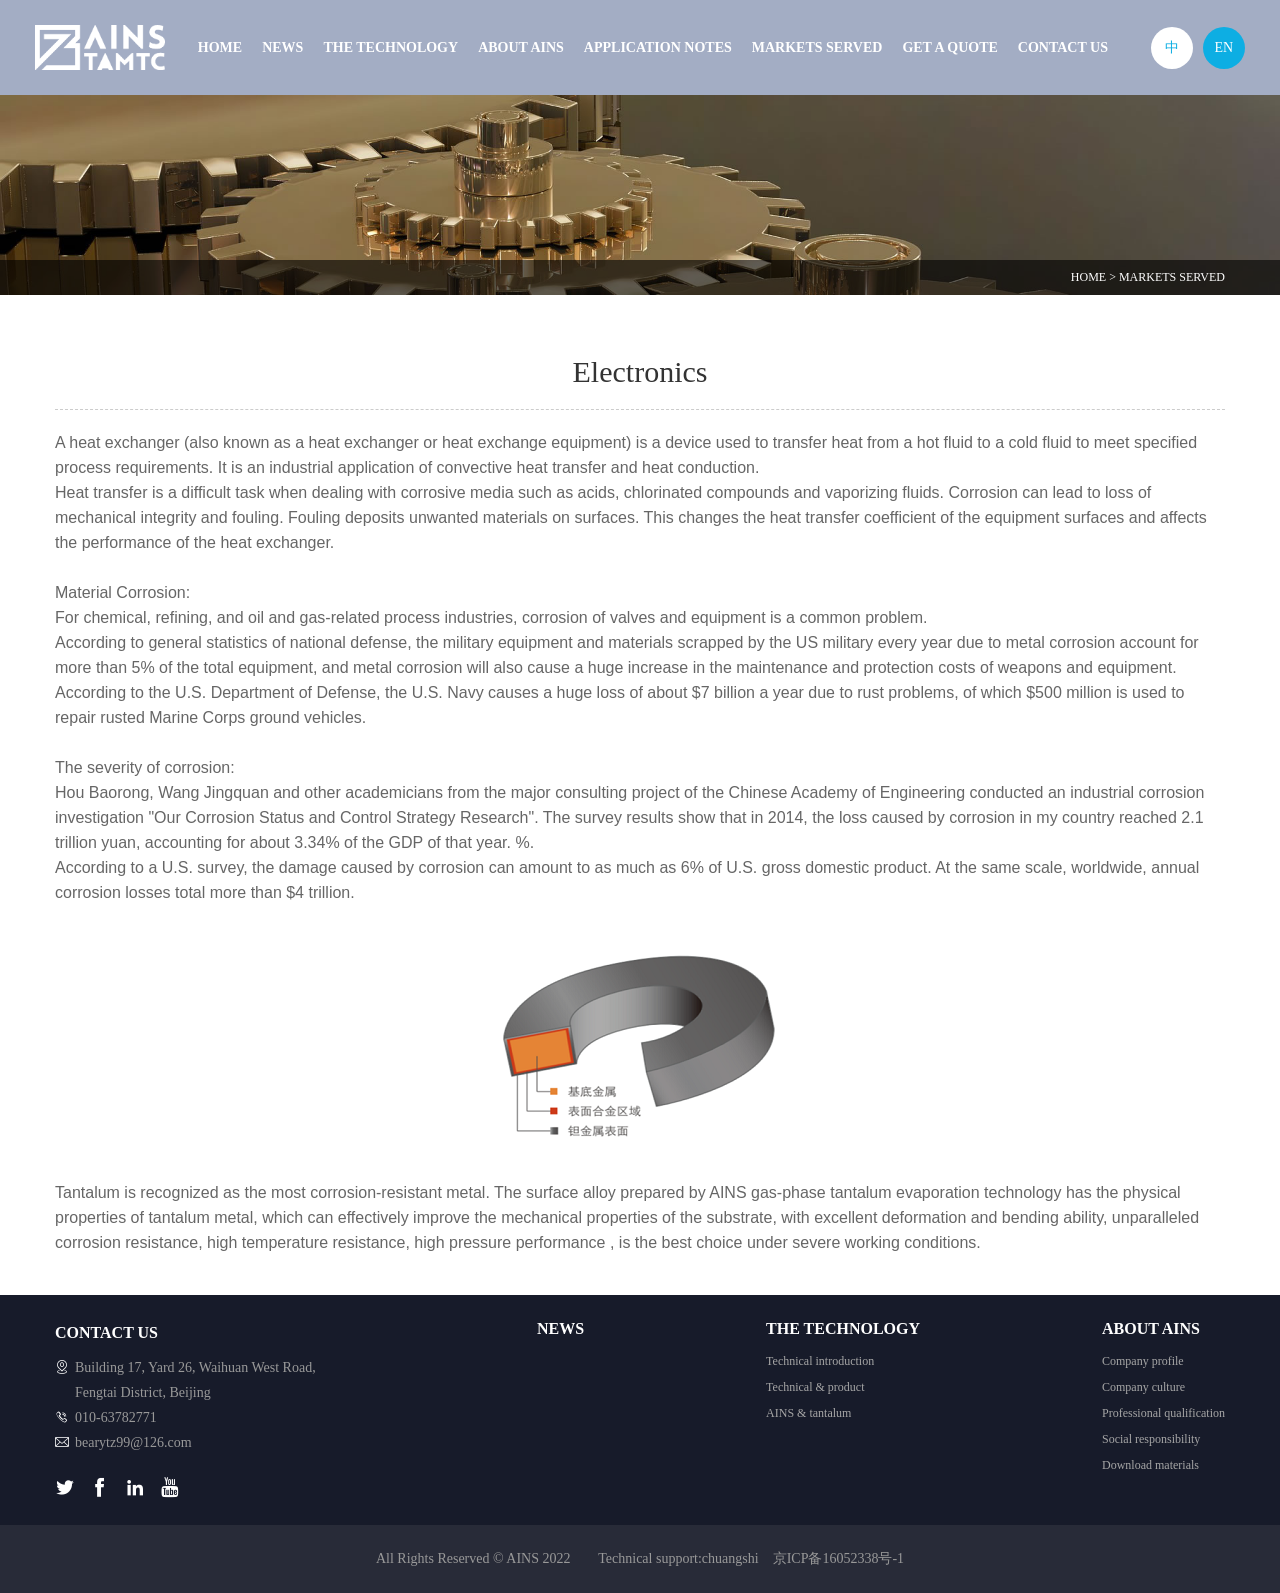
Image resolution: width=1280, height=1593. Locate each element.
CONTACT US (1063, 47)
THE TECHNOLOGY (390, 47)
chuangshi (730, 1558)
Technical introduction (820, 1361)
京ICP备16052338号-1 (838, 1558)
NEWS (282, 47)
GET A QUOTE (949, 47)
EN (1223, 47)
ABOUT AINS (521, 47)
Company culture (1143, 1387)
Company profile (1143, 1361)
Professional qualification (1163, 1413)
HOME (220, 47)
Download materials (1150, 1465)
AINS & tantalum (808, 1413)
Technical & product (815, 1387)
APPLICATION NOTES (658, 47)
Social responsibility (1151, 1439)
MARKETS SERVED (817, 47)
